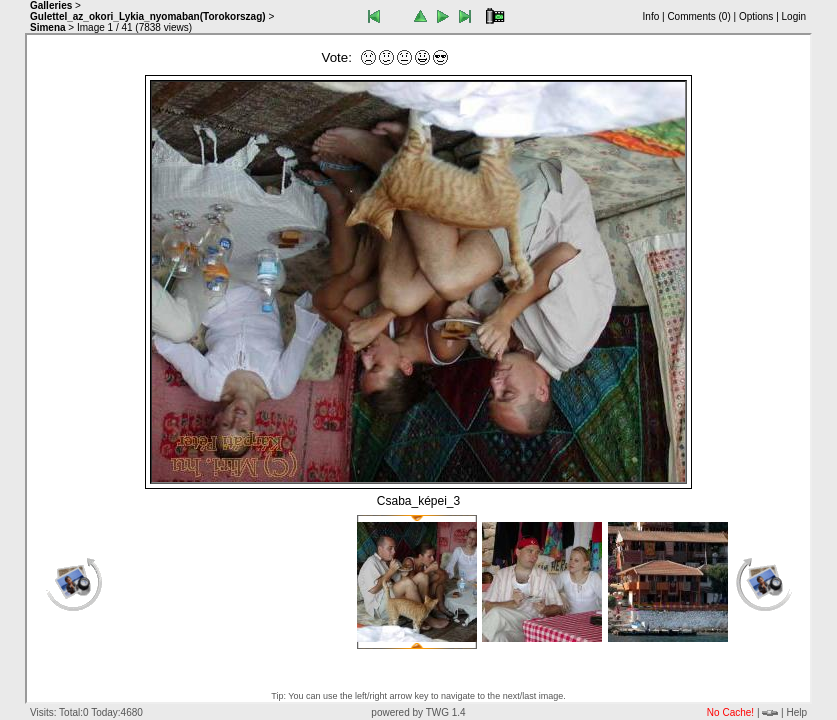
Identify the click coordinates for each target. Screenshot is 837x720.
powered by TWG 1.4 (418, 712)
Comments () (698, 16)
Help (796, 712)
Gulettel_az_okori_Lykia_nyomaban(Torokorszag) (148, 16)
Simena (48, 27)
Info (651, 16)
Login (794, 16)
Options (756, 16)
